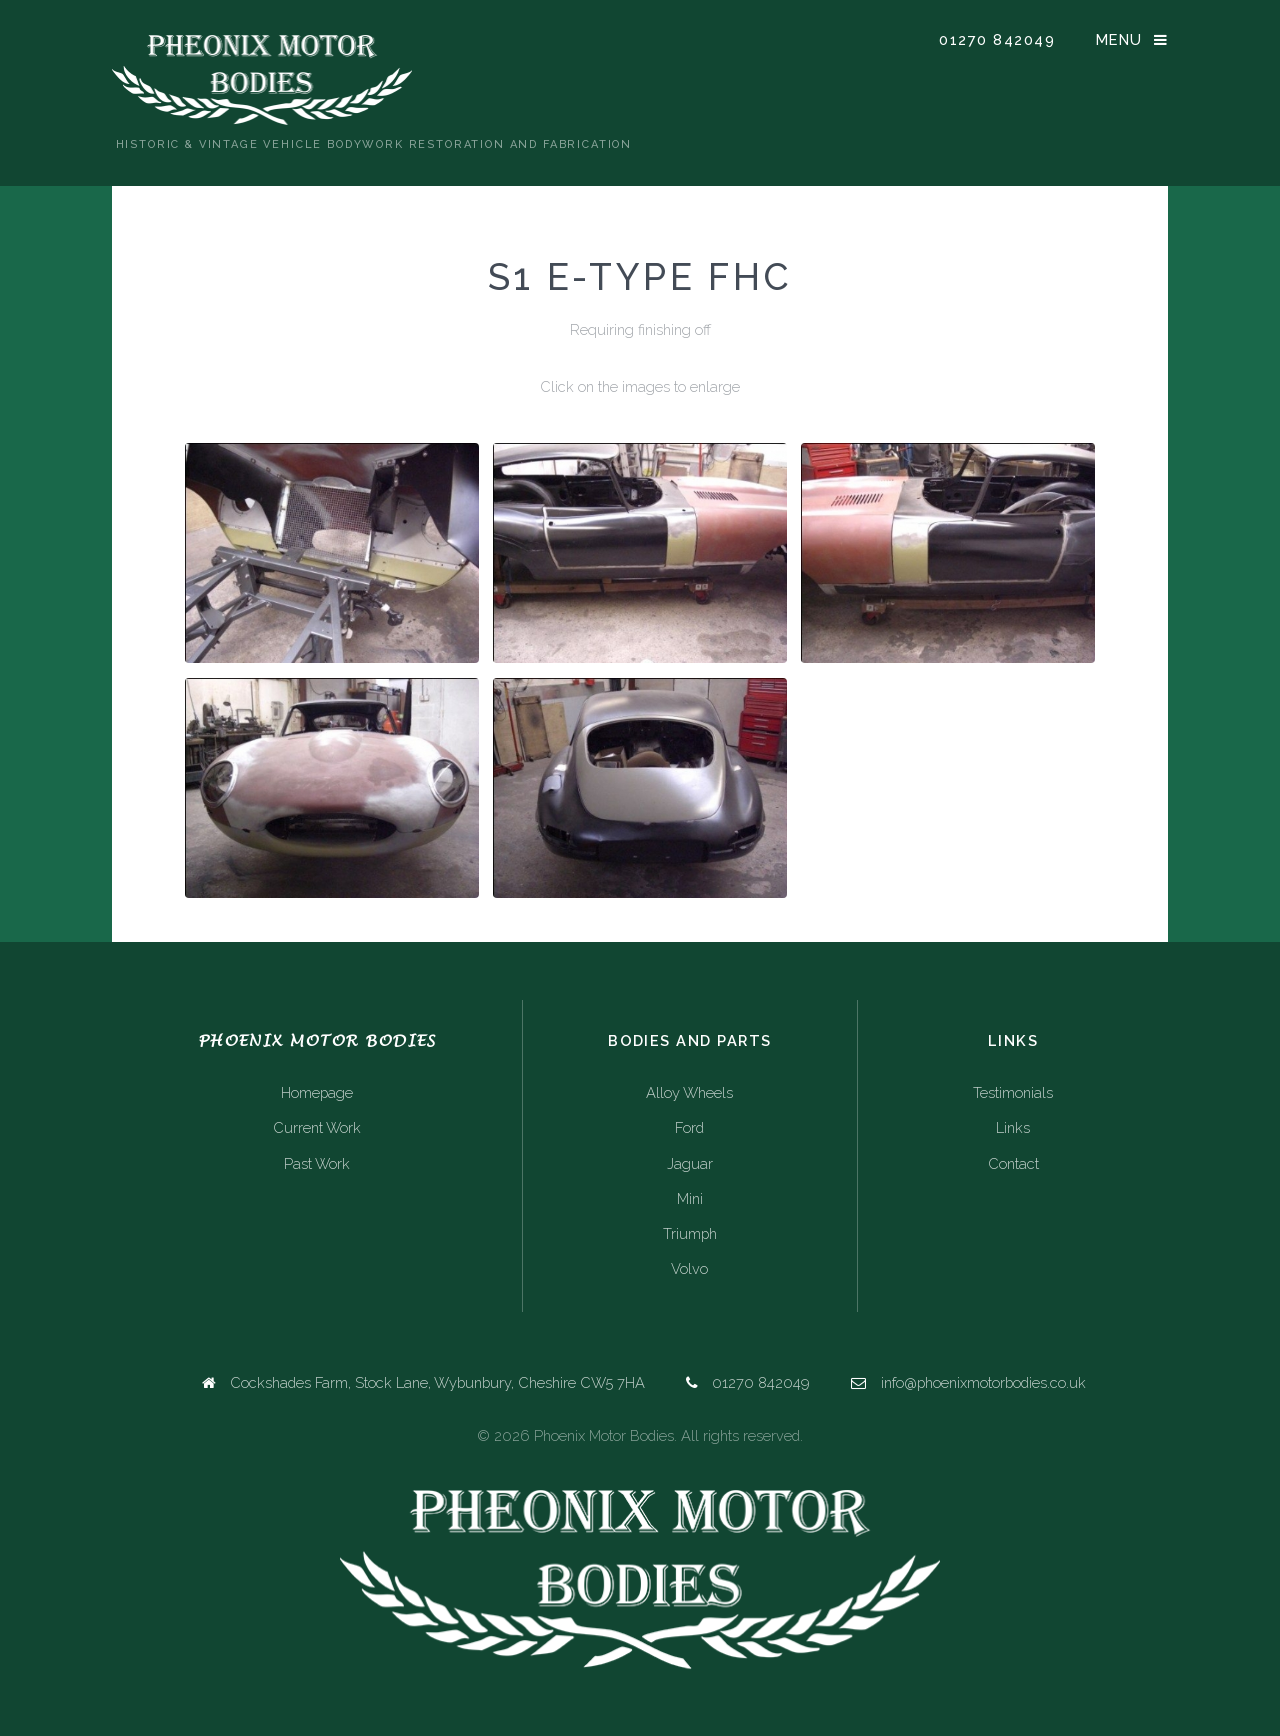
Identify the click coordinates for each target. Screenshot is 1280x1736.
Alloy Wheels (689, 1092)
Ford (689, 1127)
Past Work (317, 1163)
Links (1013, 1127)
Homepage (317, 1092)
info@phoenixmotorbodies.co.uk (983, 1382)
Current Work (317, 1127)
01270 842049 (997, 39)
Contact (1013, 1163)
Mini (690, 1198)
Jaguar (690, 1163)
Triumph (690, 1233)
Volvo (689, 1268)
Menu (1119, 39)
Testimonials (1013, 1092)
